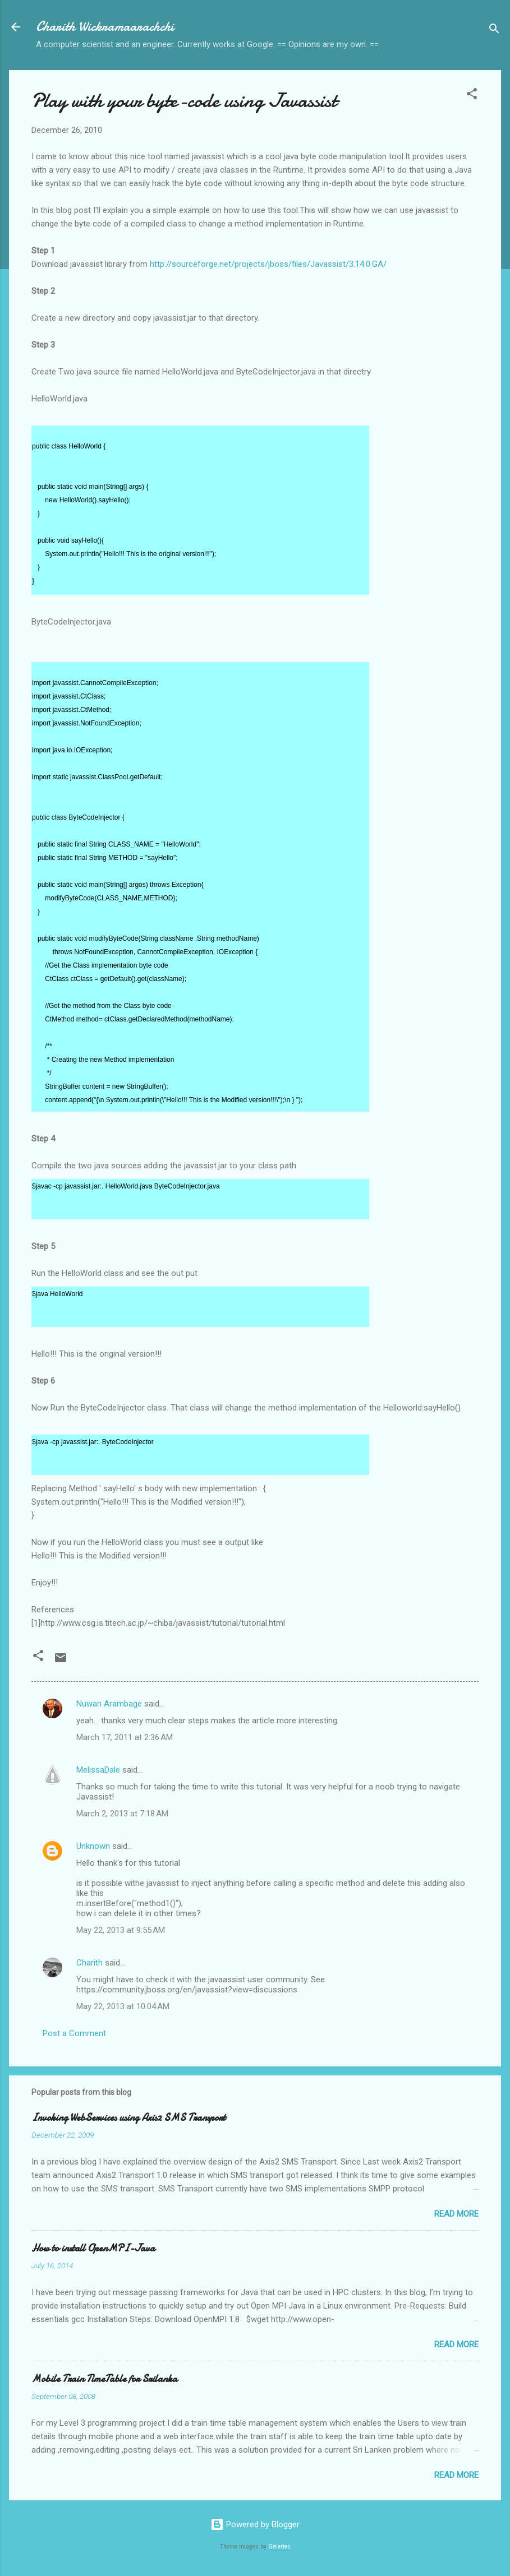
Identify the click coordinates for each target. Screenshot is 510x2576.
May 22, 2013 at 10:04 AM (122, 2006)
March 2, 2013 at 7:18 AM (122, 1814)
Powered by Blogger (255, 2524)
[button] (472, 95)
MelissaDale (98, 1770)
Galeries (279, 2546)
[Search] (494, 30)
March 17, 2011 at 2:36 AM (124, 1737)
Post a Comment (74, 2033)
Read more (456, 2214)
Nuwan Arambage (109, 1704)
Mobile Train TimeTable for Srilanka (104, 2379)
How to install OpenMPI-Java (93, 2248)
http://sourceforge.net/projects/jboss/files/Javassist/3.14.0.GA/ (268, 264)
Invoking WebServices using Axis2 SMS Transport (128, 2118)
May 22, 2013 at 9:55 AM (120, 1930)
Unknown (93, 1846)
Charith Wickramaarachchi (105, 26)
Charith (89, 1963)
